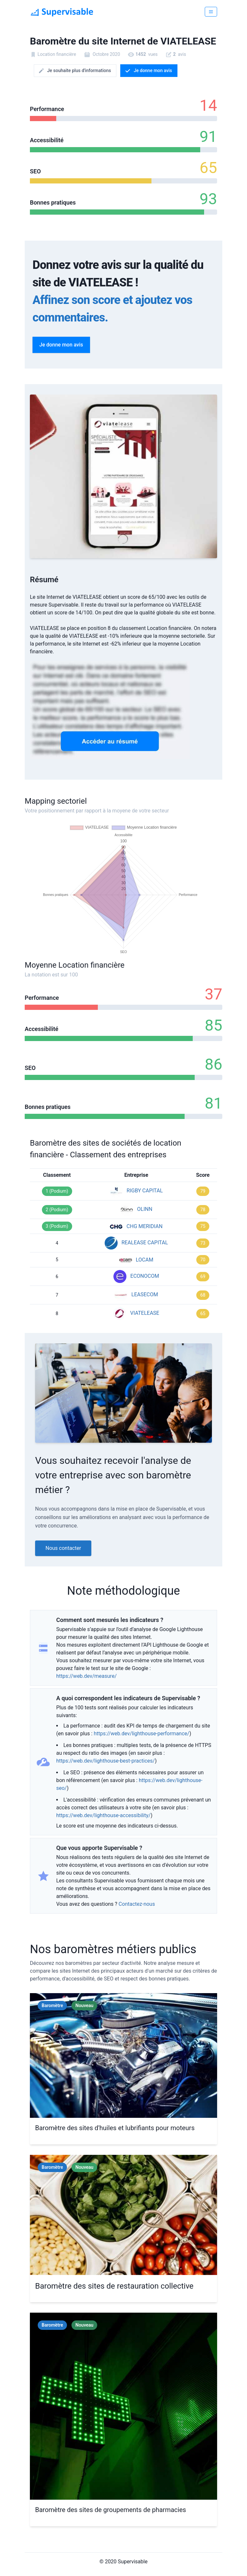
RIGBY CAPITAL (145, 1190)
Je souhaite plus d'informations (74, 71)
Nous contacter (63, 1548)
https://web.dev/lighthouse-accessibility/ (103, 1815)
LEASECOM (144, 1294)
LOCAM (144, 1260)
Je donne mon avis (148, 71)
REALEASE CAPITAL (145, 1242)
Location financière (56, 54)
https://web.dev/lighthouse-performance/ (141, 1733)
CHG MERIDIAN (144, 1226)
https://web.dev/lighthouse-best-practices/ (105, 1761)
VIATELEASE (144, 1313)
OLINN (144, 1209)
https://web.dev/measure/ (86, 1676)
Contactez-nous (137, 1904)
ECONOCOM (144, 1276)
